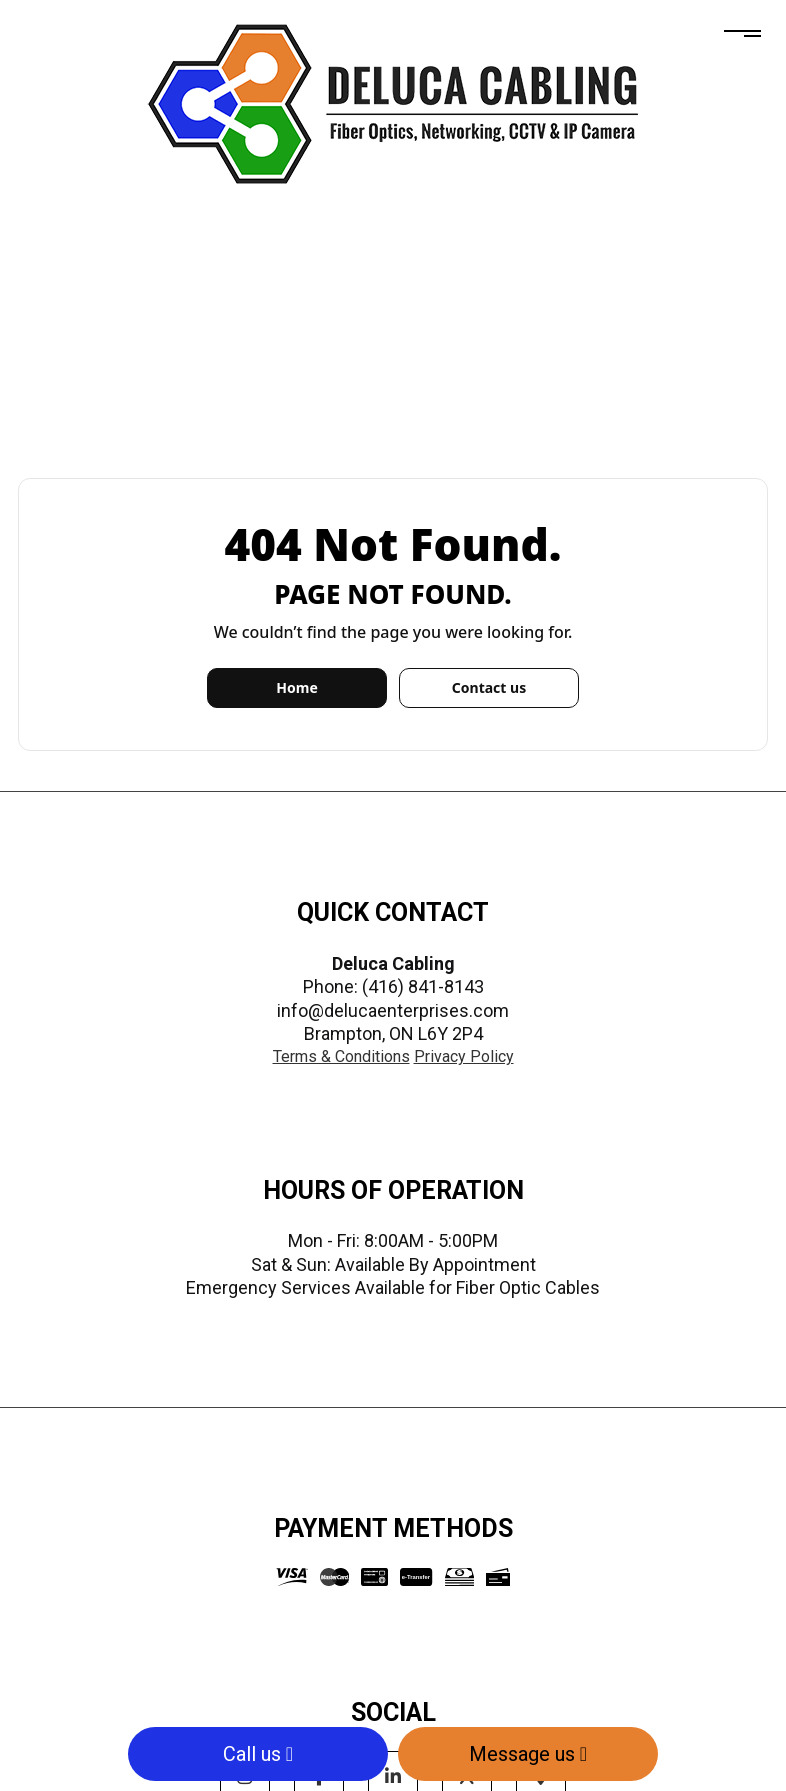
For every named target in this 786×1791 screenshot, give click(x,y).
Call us (258, 1754)
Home (296, 687)
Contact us (489, 687)
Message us (528, 1754)
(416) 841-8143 (423, 986)
